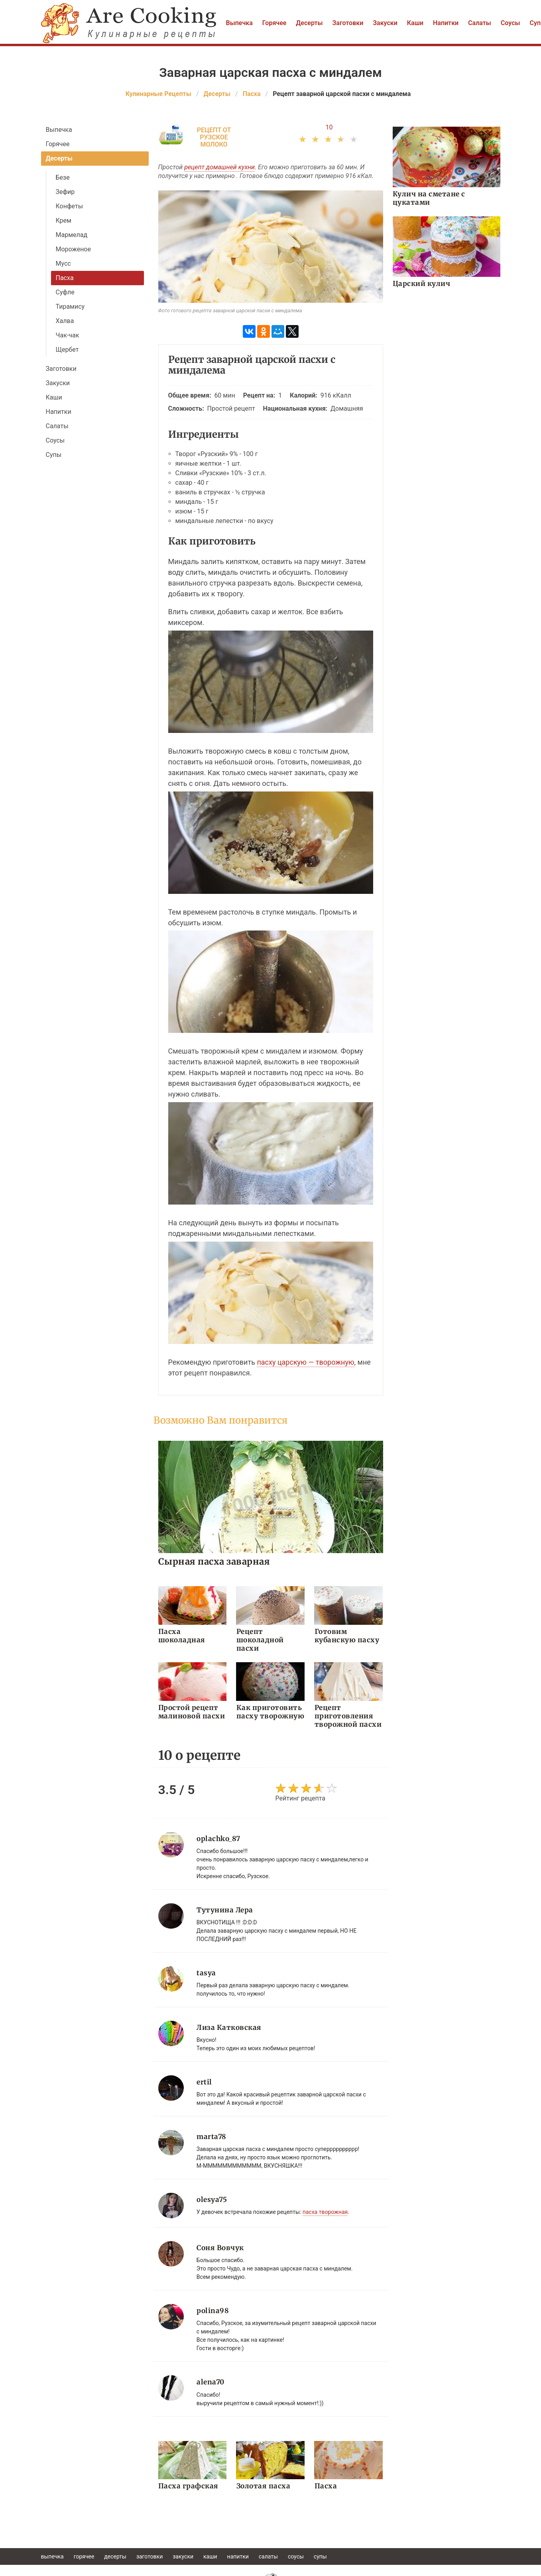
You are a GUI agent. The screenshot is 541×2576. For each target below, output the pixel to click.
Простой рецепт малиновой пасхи (191, 1711)
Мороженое (73, 249)
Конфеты (69, 206)
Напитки (445, 23)
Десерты (309, 23)
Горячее (274, 23)
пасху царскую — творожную (305, 1362)
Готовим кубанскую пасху (346, 1635)
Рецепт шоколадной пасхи (259, 1640)
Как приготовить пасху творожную (269, 1711)
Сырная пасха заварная (214, 1561)
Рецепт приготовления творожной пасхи (347, 1716)
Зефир (65, 192)
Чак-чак (67, 335)
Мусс (63, 263)
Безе (63, 177)
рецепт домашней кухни (219, 167)
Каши (415, 23)
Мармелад (72, 235)
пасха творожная (325, 2212)
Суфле (65, 292)
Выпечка (239, 23)
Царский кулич (422, 283)
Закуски (385, 23)
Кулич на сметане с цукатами (429, 198)
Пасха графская (188, 2485)
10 (329, 127)
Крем (63, 220)
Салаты (479, 23)
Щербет (67, 349)
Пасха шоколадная (181, 1635)
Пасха (65, 278)
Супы (54, 454)
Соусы (510, 23)
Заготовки (348, 23)
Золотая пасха (262, 2485)
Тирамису (70, 306)
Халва (65, 321)
